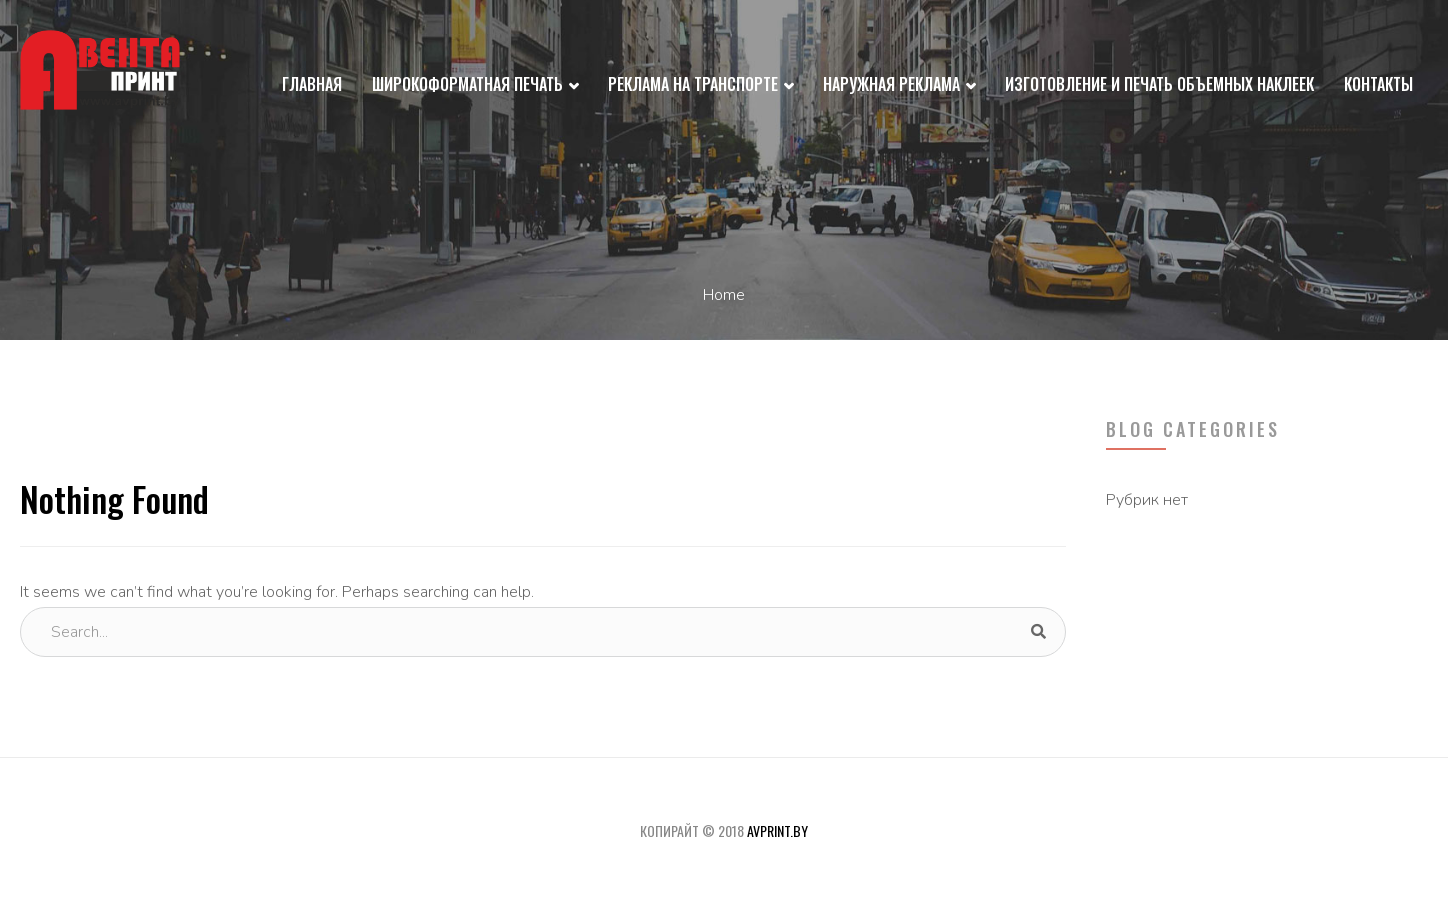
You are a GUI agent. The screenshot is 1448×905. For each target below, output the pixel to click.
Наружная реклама (899, 86)
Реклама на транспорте (700, 86)
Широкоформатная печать (475, 86)
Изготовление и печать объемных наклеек (1159, 84)
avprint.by (777, 830)
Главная (312, 84)
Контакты (1378, 84)
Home (724, 295)
